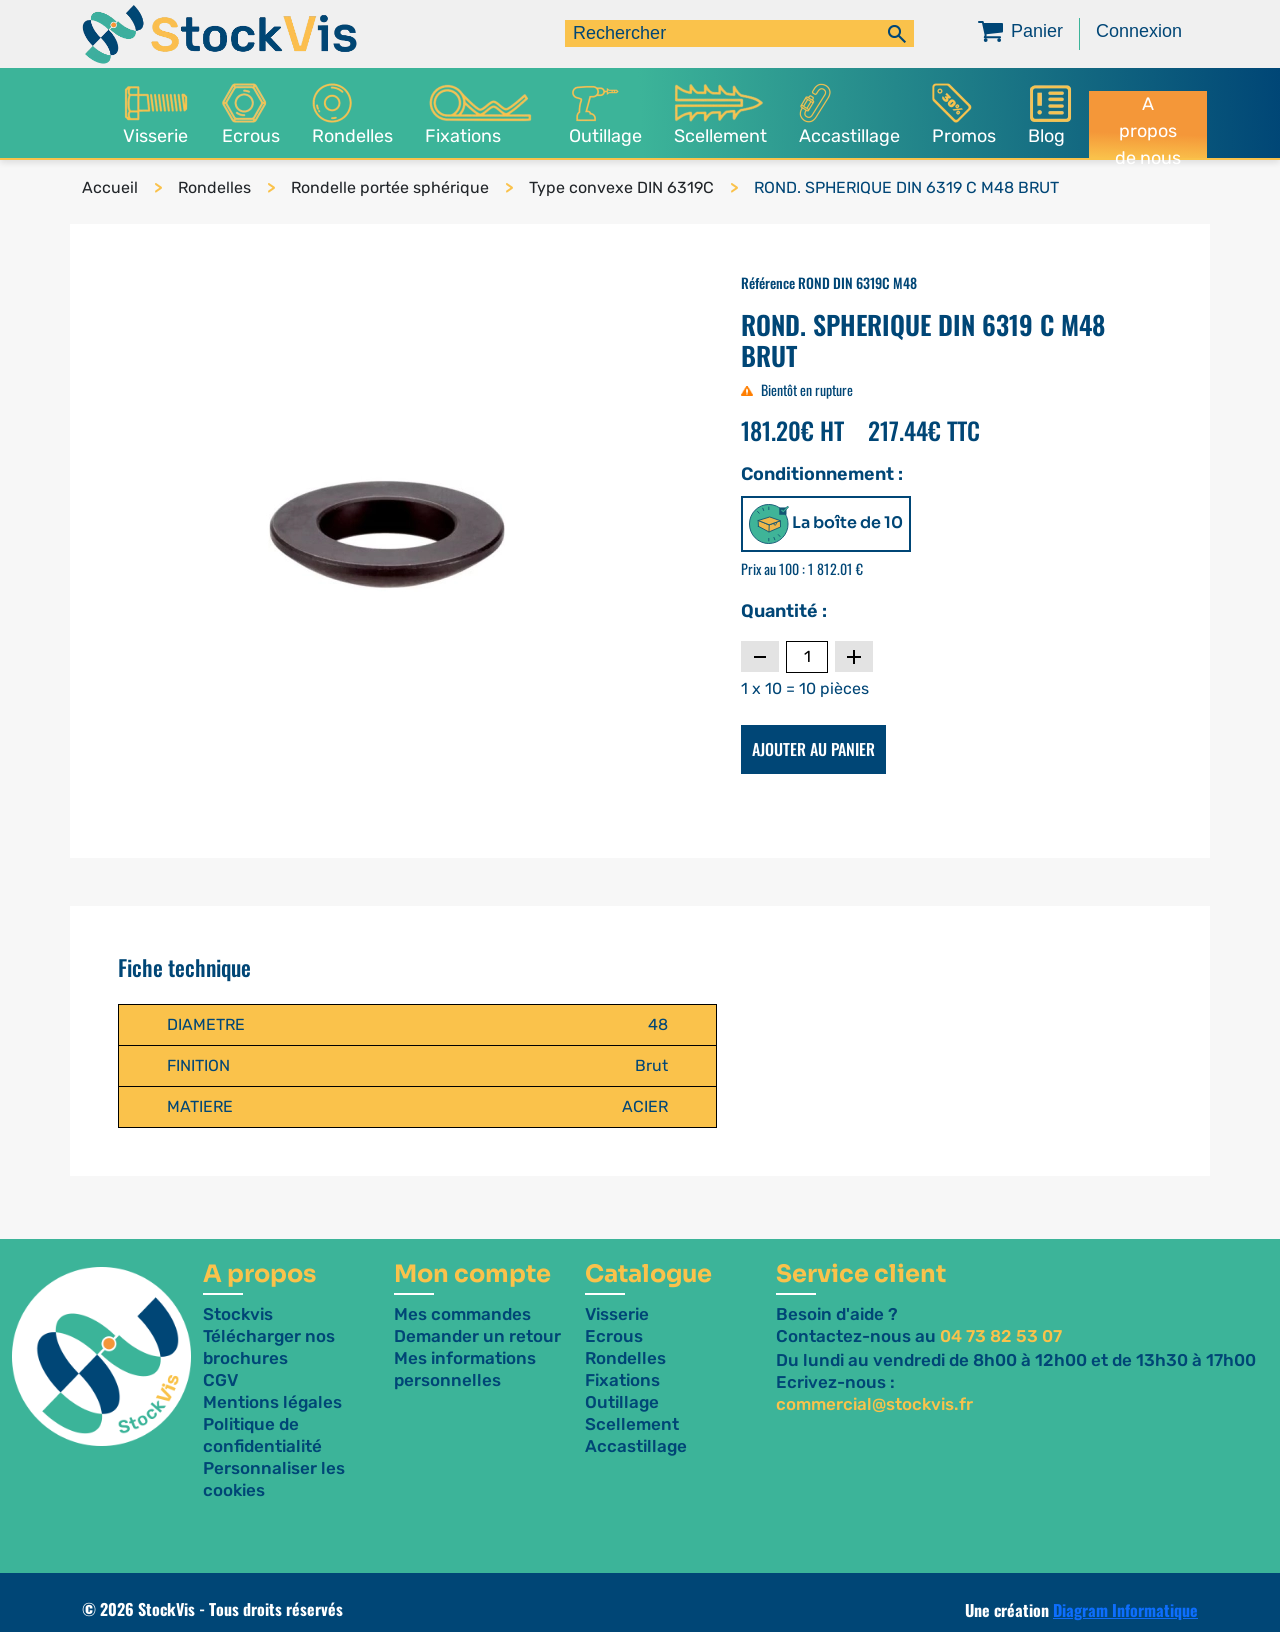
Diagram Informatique (1125, 1610)
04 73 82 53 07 (1001, 1336)
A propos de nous (1148, 126)
